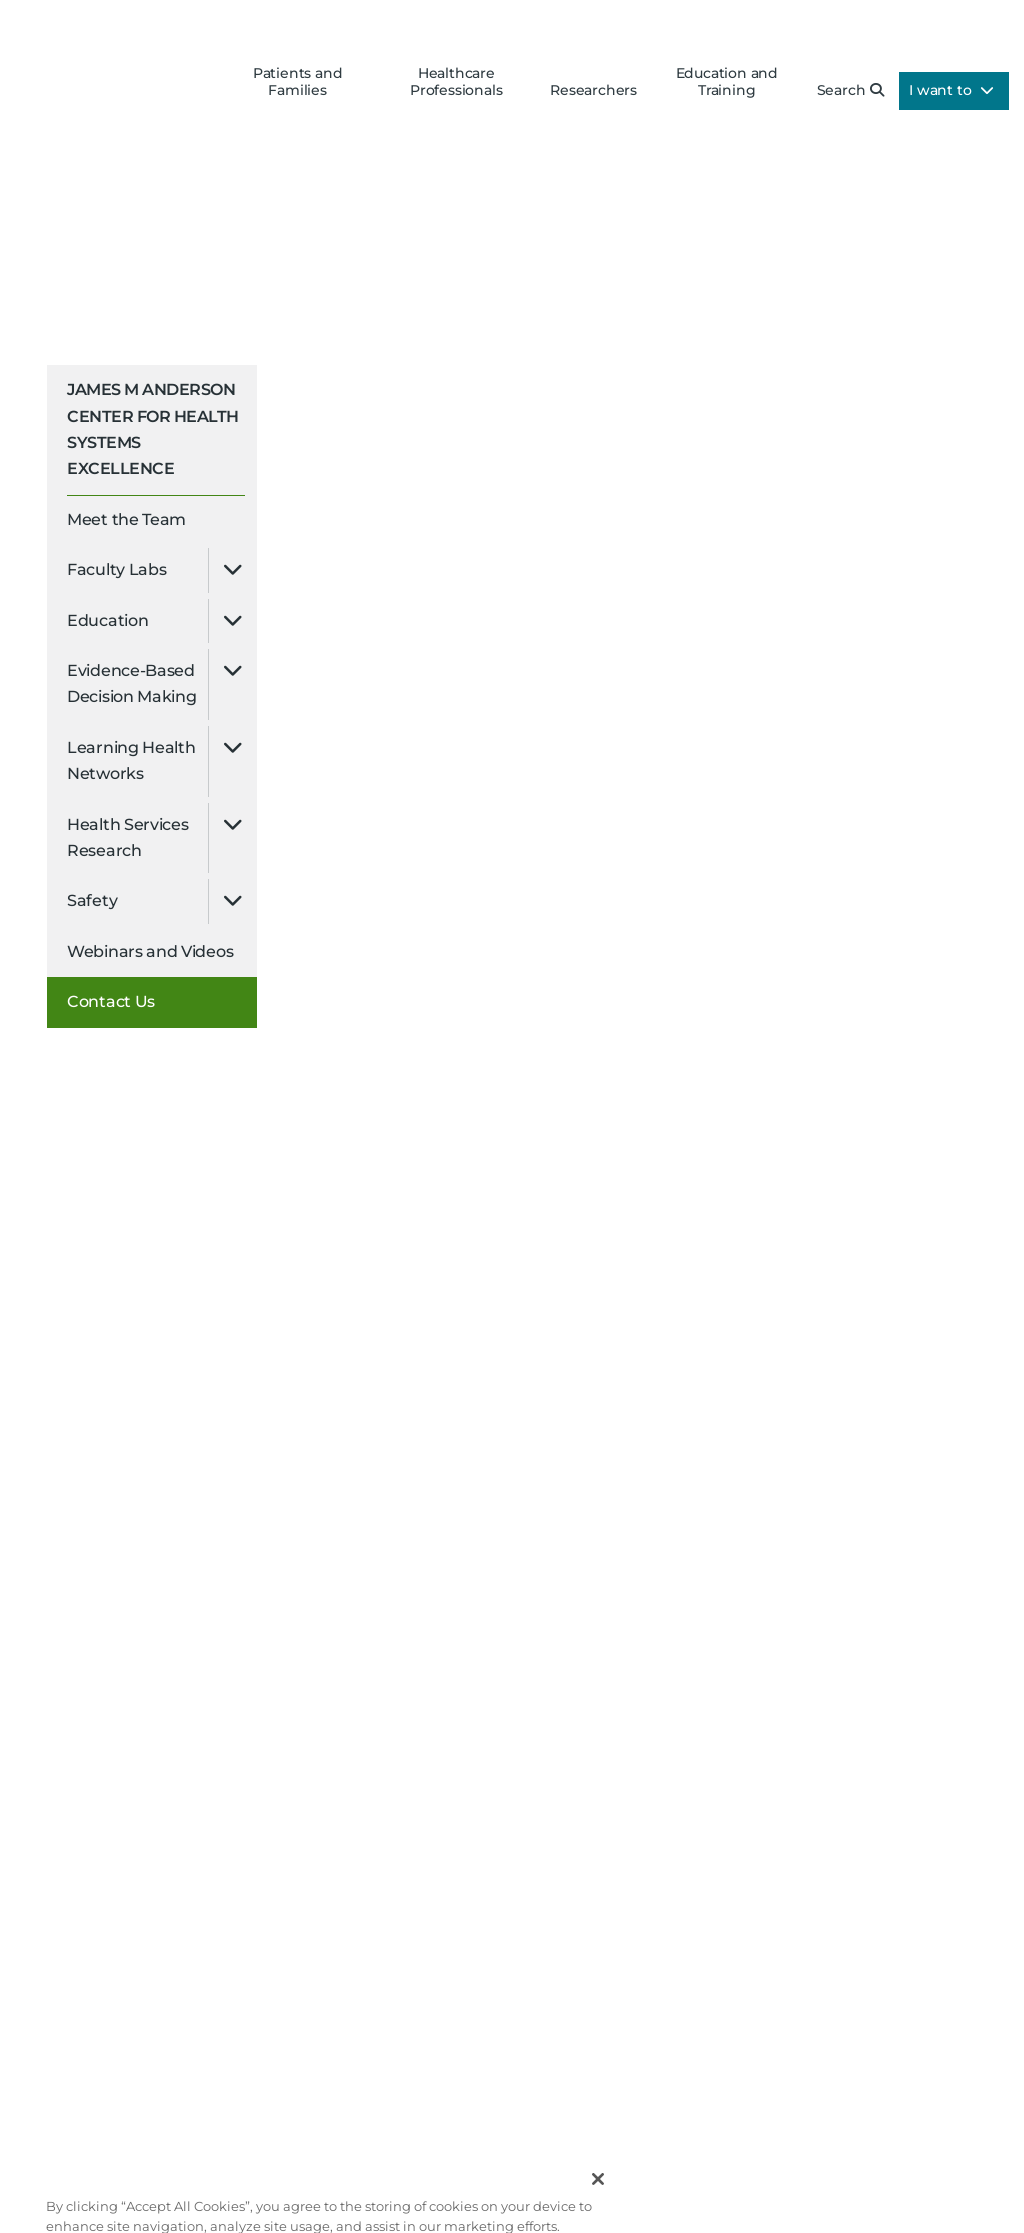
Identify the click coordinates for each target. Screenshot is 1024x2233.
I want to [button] (951, 90)
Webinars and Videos (150, 951)
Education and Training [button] (727, 82)
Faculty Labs (116, 569)
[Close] (598, 2191)
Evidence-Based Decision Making (132, 683)
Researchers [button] (593, 90)
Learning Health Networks (131, 760)
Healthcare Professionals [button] (456, 82)
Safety (92, 900)
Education (107, 620)
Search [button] (851, 90)
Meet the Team (126, 519)
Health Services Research (128, 837)
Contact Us (111, 1001)
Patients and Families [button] (298, 82)
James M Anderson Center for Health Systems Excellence (153, 429)
